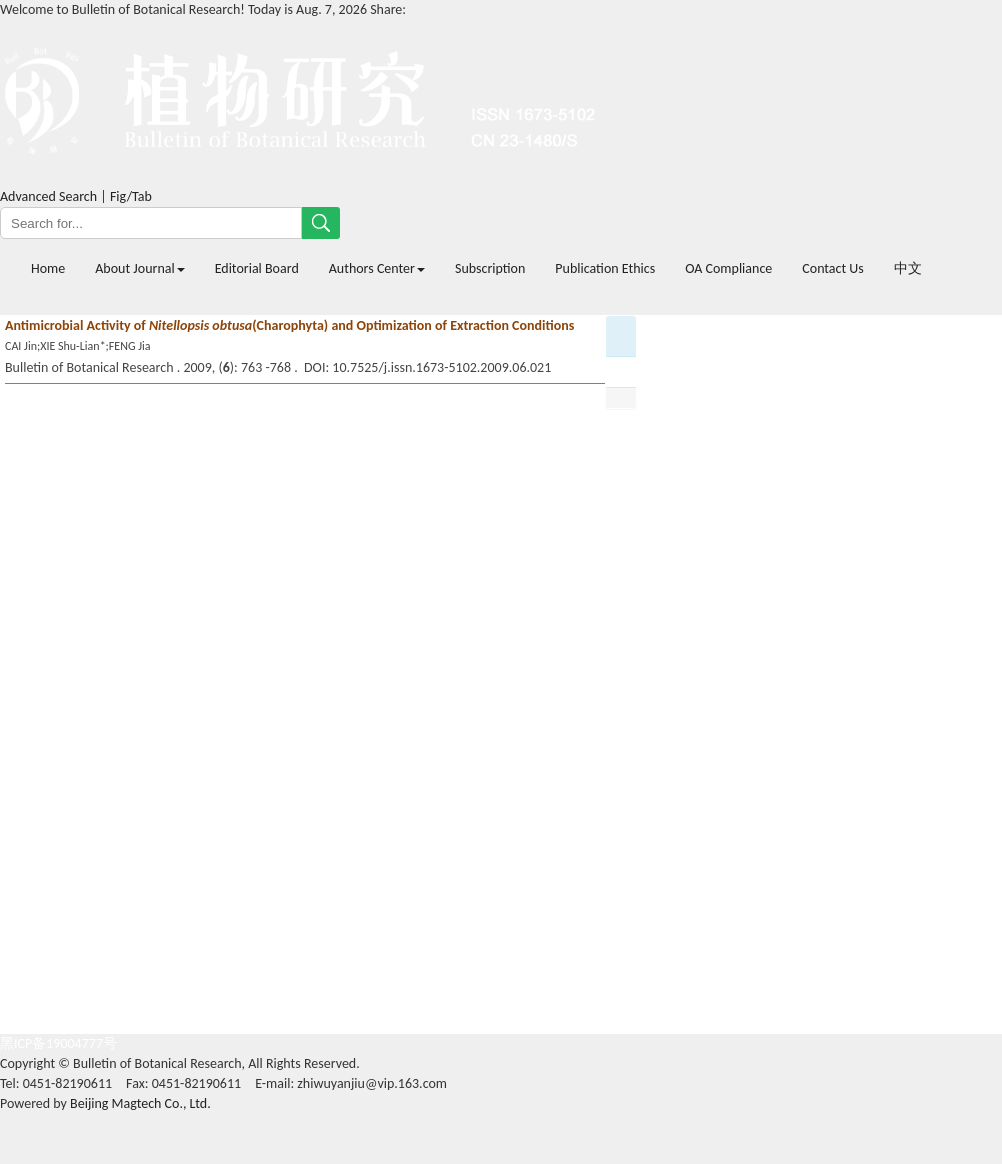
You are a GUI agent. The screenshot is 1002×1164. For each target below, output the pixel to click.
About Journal (139, 268)
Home (48, 268)
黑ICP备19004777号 (58, 1043)
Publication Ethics (605, 268)
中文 (908, 268)
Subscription (490, 268)
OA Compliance (728, 268)
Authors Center (377, 268)
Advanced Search (48, 196)
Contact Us (833, 268)
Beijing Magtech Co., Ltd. (140, 1103)
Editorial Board (257, 268)
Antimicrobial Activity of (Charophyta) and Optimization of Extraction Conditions (289, 325)
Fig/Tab (131, 196)
